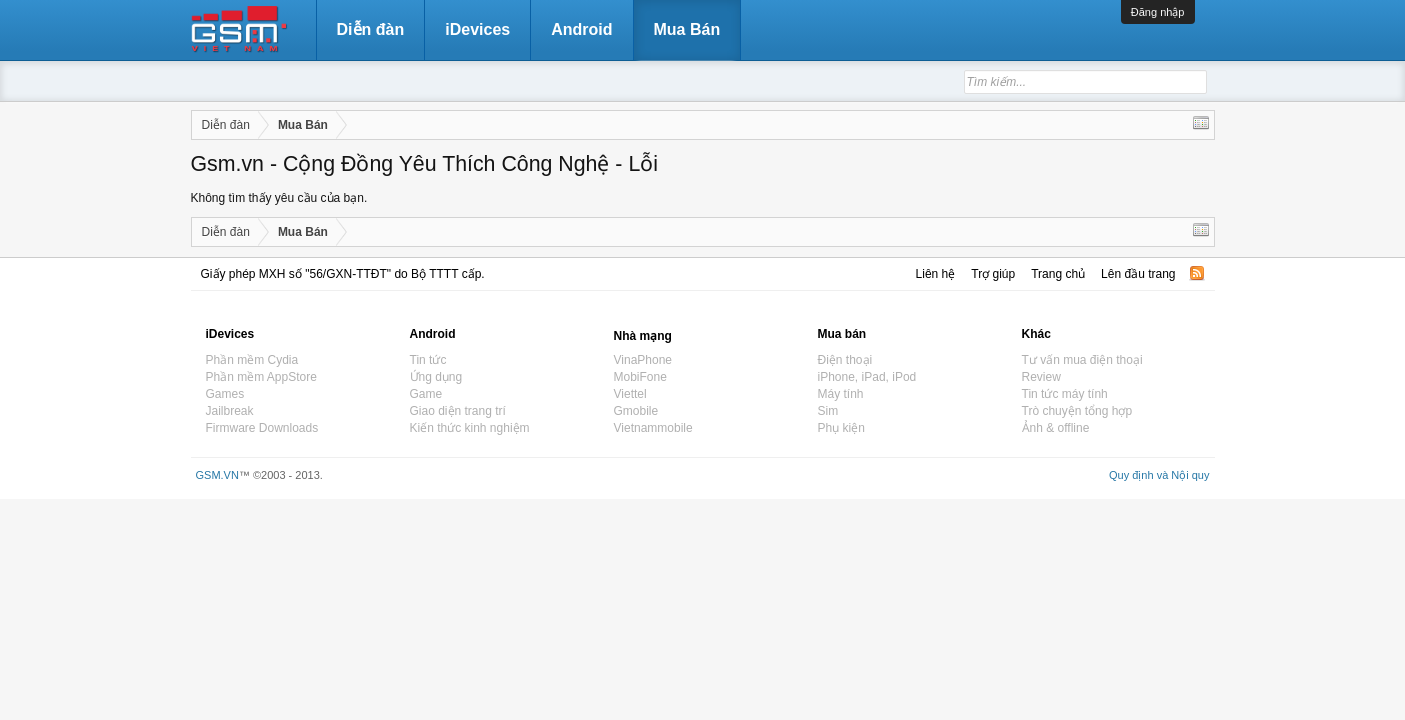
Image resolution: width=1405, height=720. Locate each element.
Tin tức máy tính (1065, 394)
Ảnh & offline (1056, 428)
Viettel (630, 394)
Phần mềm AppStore (261, 377)
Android (581, 29)
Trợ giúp (993, 274)
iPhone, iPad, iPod (867, 377)
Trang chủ (1058, 274)
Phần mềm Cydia (252, 360)
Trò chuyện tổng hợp (1077, 411)
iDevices (477, 29)
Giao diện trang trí (458, 411)
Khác (1036, 334)
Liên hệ (936, 274)
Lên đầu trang (1138, 274)
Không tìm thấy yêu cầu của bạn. (279, 198)
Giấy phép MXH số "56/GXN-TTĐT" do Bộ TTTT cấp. (343, 274)
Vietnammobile (653, 428)
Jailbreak (230, 411)
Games (225, 394)
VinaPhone (643, 360)
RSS (1197, 273)
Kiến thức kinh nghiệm (470, 428)
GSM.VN (217, 475)
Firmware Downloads (262, 428)
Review (1041, 377)
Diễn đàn (371, 29)
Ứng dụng (436, 377)
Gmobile (636, 411)
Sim (828, 411)
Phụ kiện (841, 428)
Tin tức (428, 360)
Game (426, 394)
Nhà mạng (643, 336)
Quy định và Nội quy (1159, 475)
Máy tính (841, 394)
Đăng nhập (1158, 12)
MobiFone (640, 377)
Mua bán (842, 334)
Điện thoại (845, 360)
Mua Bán (687, 29)
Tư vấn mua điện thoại (1082, 360)
